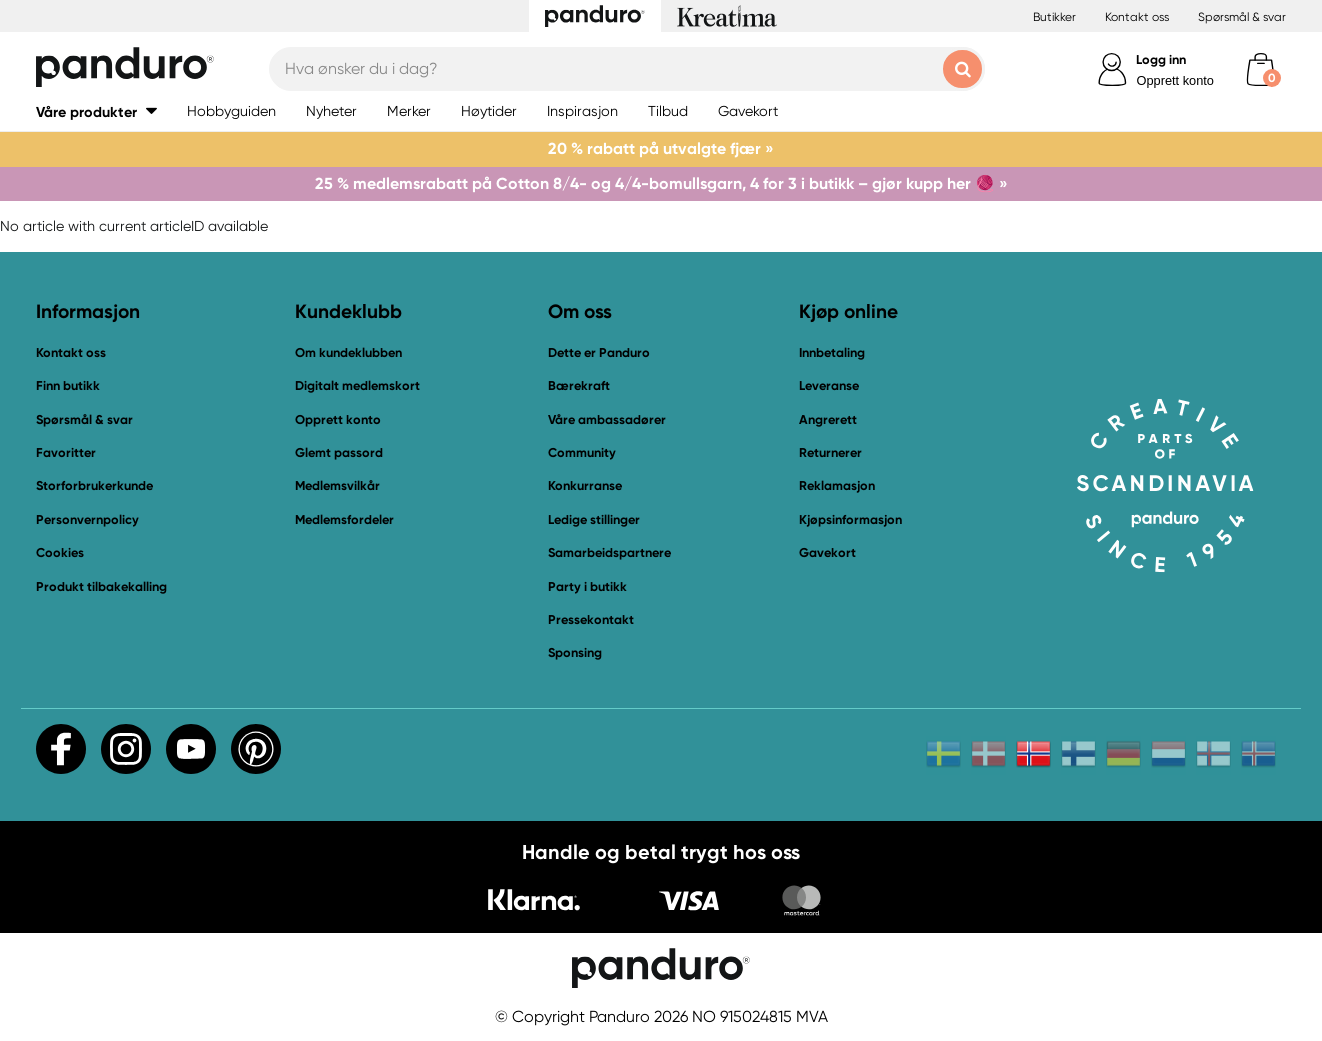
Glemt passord (339, 452)
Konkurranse (585, 485)
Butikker (1054, 17)
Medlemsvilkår (337, 485)
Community (582, 452)
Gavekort (827, 552)
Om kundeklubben (348, 352)
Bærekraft (579, 385)
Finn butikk (68, 385)
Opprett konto (1175, 80)
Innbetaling (832, 352)
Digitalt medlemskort (357, 385)
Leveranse (829, 385)
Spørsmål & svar (1242, 17)
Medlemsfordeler (344, 519)
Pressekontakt (591, 619)
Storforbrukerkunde (94, 485)
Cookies (60, 553)
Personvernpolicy (87, 519)
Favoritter (66, 452)
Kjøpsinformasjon (850, 519)
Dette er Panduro (599, 352)
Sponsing (575, 652)
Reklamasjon (837, 485)
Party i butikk (587, 586)
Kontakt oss (1137, 17)
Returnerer (830, 452)
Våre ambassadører (607, 419)
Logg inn (1161, 59)
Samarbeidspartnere (609, 552)
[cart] (1260, 69)
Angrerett (828, 419)
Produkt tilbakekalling (101, 586)
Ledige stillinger (594, 519)
